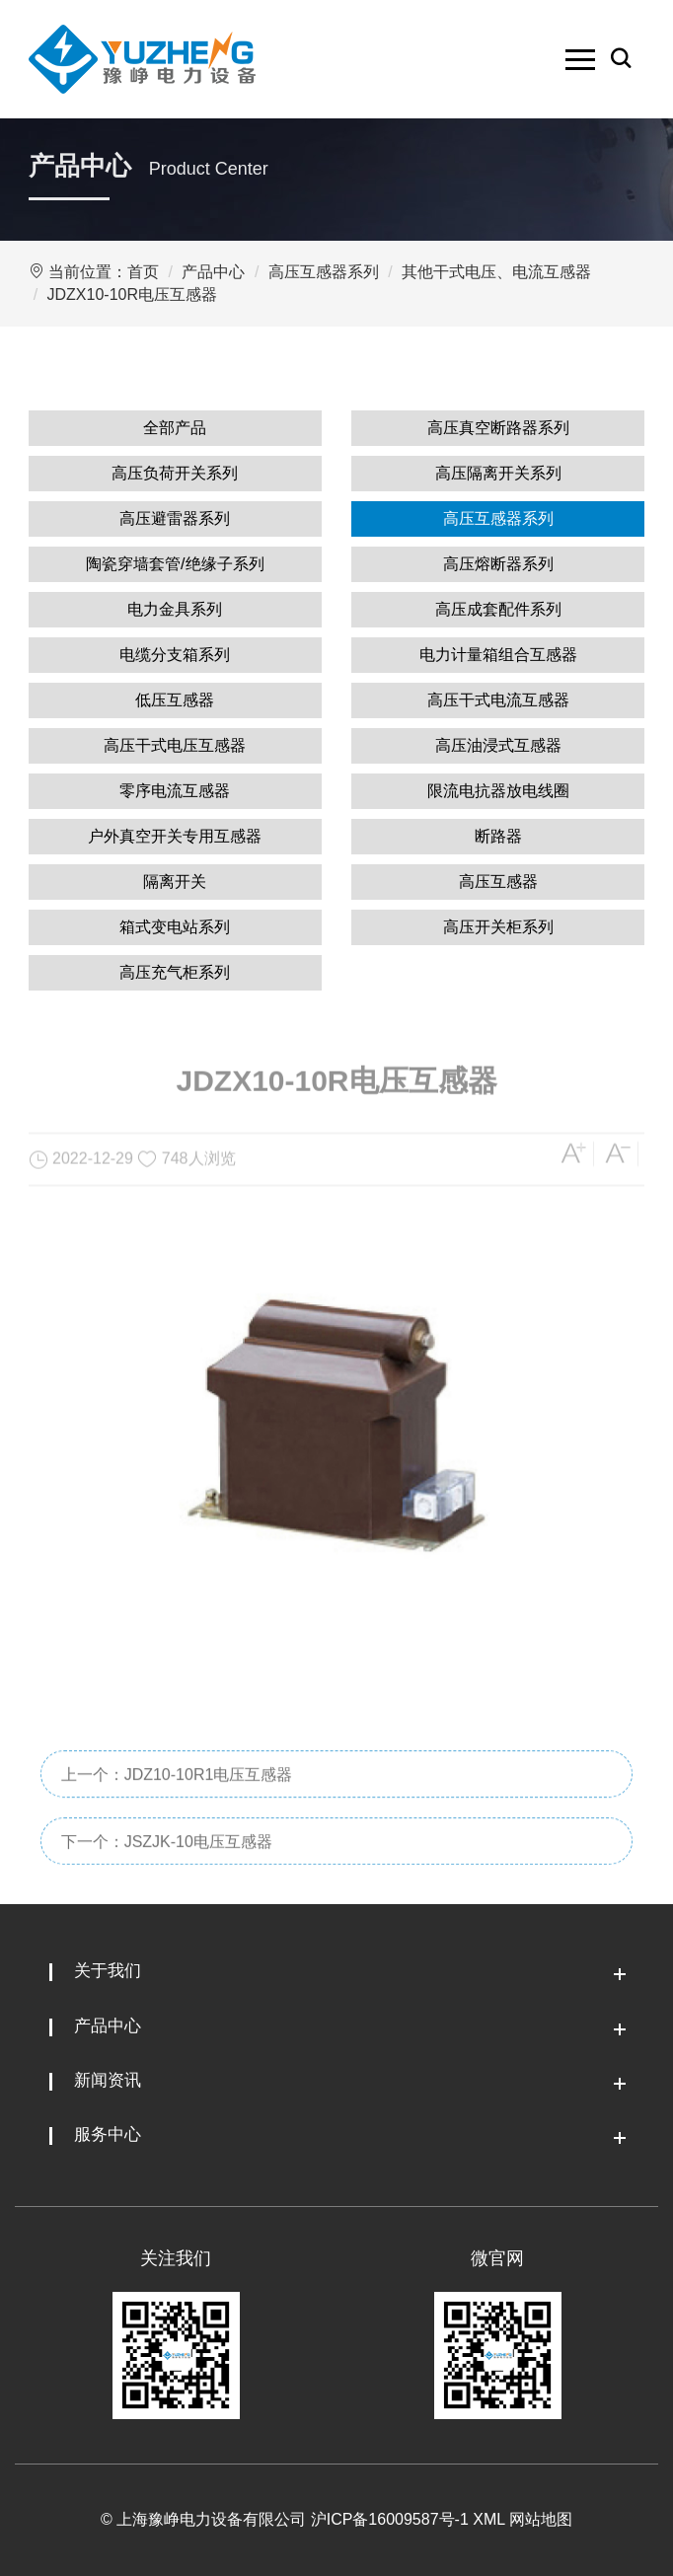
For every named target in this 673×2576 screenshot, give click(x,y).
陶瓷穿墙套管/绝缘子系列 (174, 563)
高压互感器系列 (323, 271)
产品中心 (213, 271)
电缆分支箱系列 (174, 654)
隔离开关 (174, 881)
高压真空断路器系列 (498, 427)
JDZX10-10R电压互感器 (132, 294)
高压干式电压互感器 (175, 745)
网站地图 (540, 2519)
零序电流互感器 (174, 790)
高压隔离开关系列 (498, 473)
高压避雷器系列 (174, 518)
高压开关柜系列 (498, 927)
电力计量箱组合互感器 (498, 654)
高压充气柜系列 (174, 972)
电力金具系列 (174, 609)
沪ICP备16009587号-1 (390, 2519)
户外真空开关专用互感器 (175, 836)
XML (488, 2519)
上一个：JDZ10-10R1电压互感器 (177, 1805)
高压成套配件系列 (498, 609)
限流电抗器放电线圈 (498, 790)
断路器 (498, 836)
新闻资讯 (107, 2080)
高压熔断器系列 (498, 563)
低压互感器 (174, 700)
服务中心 (107, 2134)
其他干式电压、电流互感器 (496, 271)
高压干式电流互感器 (498, 700)
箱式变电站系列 (174, 927)
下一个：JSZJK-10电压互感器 (166, 1872)
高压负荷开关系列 (175, 473)
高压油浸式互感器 (498, 745)
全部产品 (174, 427)
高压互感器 (498, 881)
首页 (143, 271)
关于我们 (107, 1970)
